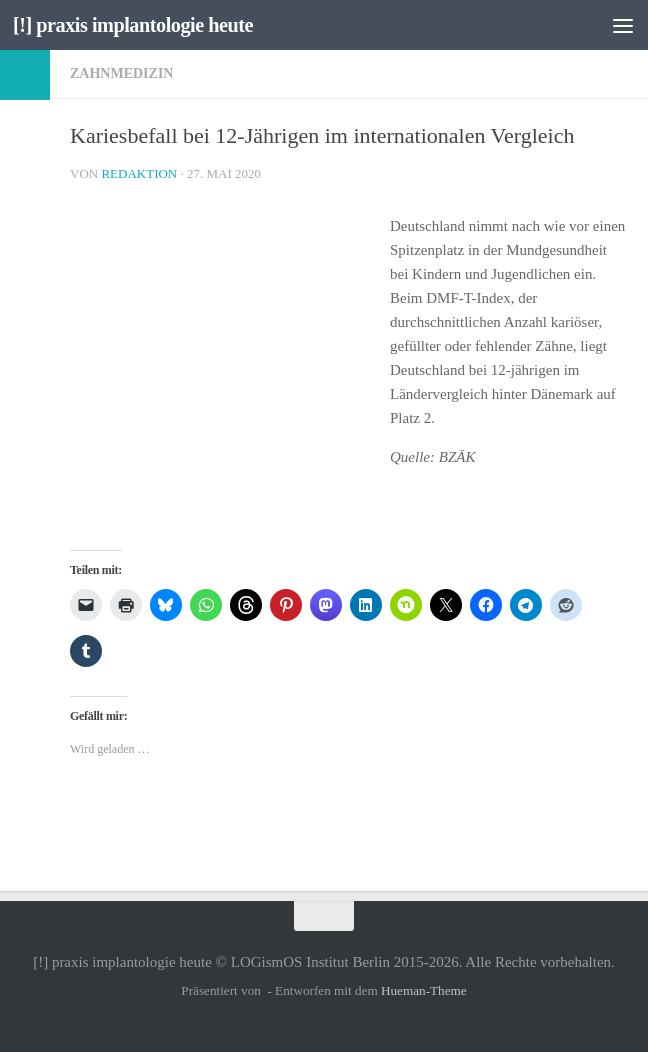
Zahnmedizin (121, 73)
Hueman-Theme (424, 990)
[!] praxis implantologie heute (138, 25)
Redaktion (139, 173)
